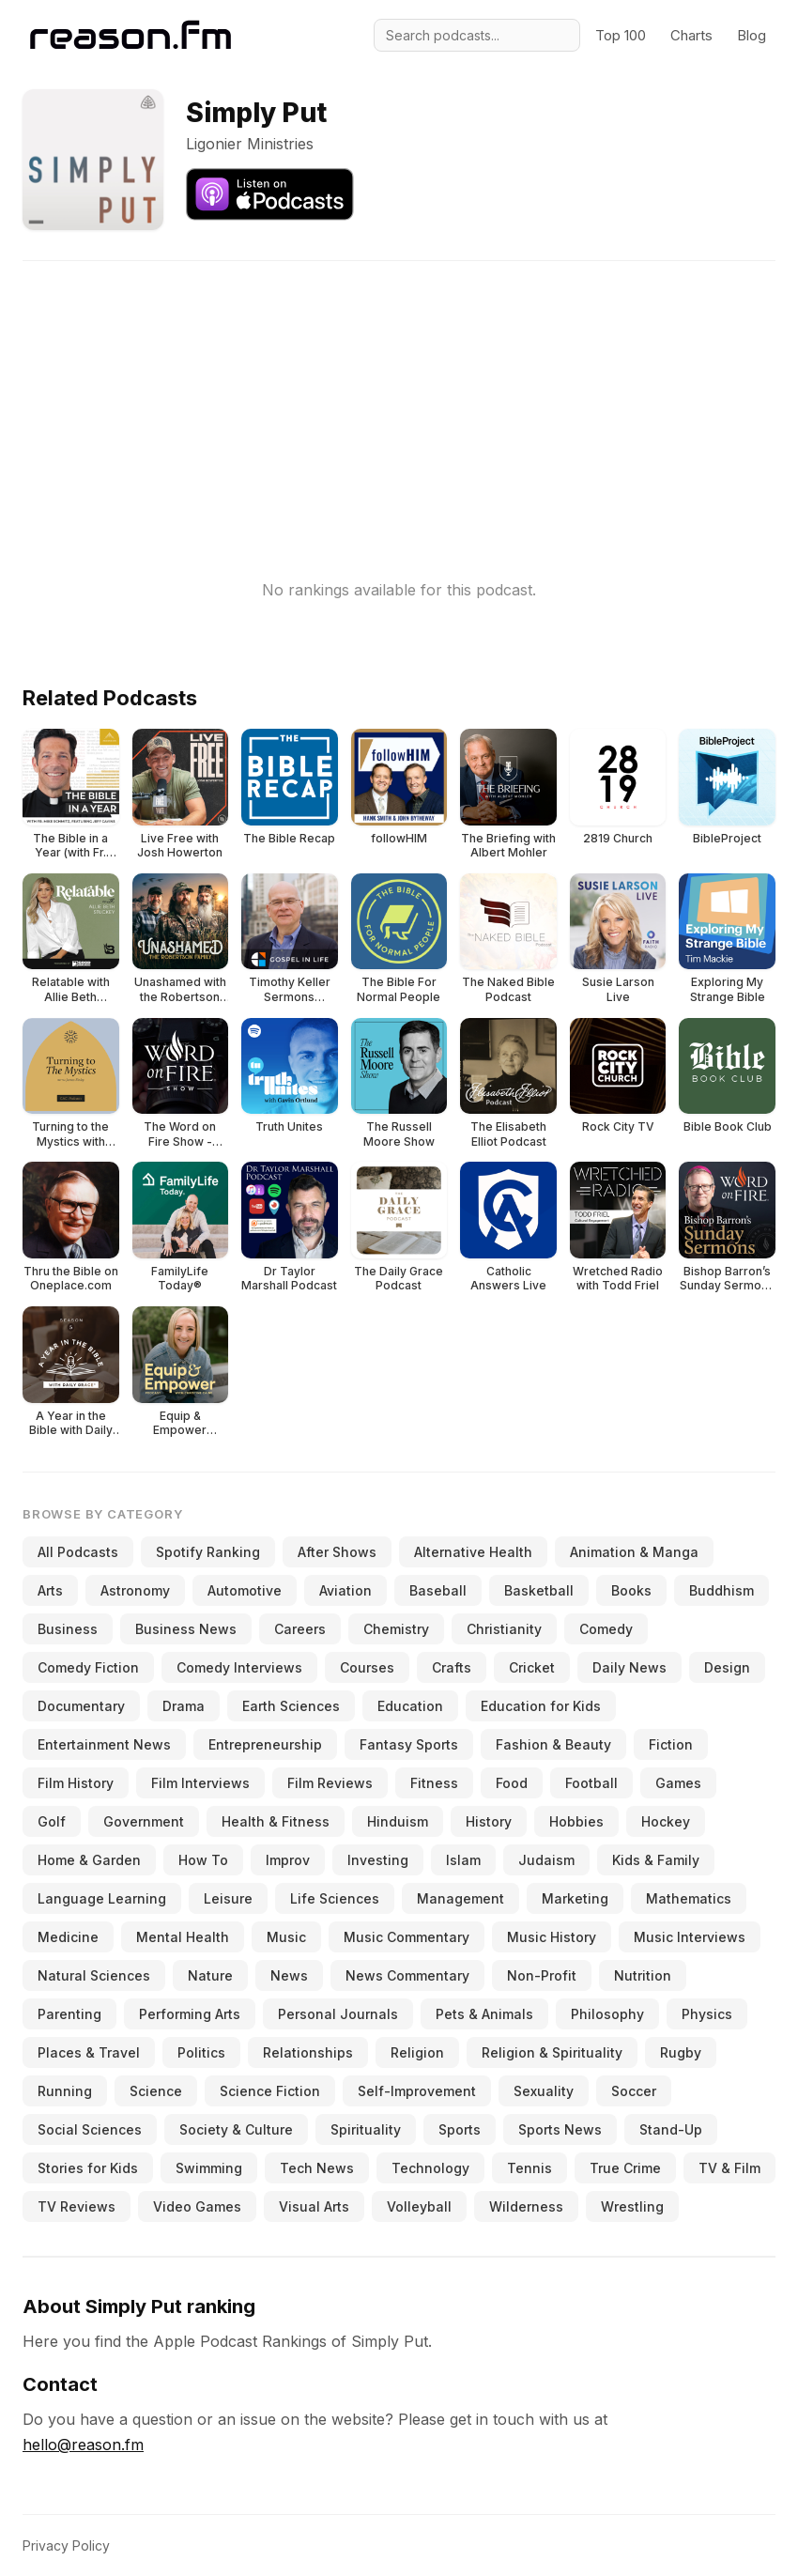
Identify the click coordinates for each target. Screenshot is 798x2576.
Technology (430, 2168)
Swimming (209, 2168)
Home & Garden (89, 1860)
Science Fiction (270, 2091)
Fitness (434, 1783)
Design (727, 1667)
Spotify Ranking (208, 1552)
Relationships (308, 2052)
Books (631, 1590)
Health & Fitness (276, 1821)
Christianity (504, 1629)
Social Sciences (90, 2129)
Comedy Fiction (88, 1667)
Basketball (539, 1590)
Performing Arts (189, 2014)
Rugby (680, 2052)
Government (143, 1821)
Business (68, 1629)
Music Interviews (689, 1937)
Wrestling (632, 2206)
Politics (201, 2052)
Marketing (575, 1898)
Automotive (244, 1590)
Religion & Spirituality (552, 2052)
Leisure (228, 1898)
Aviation (345, 1590)
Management (460, 1898)
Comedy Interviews (239, 1667)
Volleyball (419, 2206)
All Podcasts (78, 1552)
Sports (459, 2129)
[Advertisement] (399, 392)
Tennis (529, 2168)
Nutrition (642, 1975)
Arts (50, 1590)
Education (410, 1706)
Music (286, 1937)
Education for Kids (541, 1706)
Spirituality (365, 2129)
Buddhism (721, 1590)
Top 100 (620, 35)
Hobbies (576, 1821)
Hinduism (397, 1821)
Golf (52, 1821)
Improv (288, 1860)
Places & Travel (89, 2052)
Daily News (629, 1667)
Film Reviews (330, 1783)
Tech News (317, 2168)
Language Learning (102, 1898)
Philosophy (607, 2014)
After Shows (337, 1552)
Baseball (438, 1590)
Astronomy (135, 1590)
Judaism (546, 1860)
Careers (300, 1629)
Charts (691, 35)
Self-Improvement (417, 2091)
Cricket (532, 1667)
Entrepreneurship (265, 1744)
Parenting (69, 2014)
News (289, 1975)
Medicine (68, 1937)
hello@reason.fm (83, 2444)
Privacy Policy (66, 2545)
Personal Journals (338, 2014)
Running (65, 2091)
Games (678, 1783)
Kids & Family (655, 1860)
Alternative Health (473, 1552)
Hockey (665, 1821)
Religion (417, 2052)
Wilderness (526, 2206)
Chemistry (396, 1629)
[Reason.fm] (130, 35)
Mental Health (182, 1937)
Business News (186, 1629)
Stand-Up (670, 2129)
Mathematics (688, 1898)
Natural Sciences (94, 1975)
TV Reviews (76, 2206)
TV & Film (729, 2168)
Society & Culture (236, 2129)
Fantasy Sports (409, 1744)
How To (203, 1860)
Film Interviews (200, 1783)
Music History (551, 1937)
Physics (707, 2014)
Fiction (671, 1744)
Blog (751, 35)
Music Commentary (406, 1937)
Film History (76, 1783)
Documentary (81, 1706)
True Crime (625, 2168)
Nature (210, 1975)
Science (156, 2091)
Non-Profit (541, 1975)
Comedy (606, 1629)
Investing (377, 1860)
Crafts (451, 1667)
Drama (183, 1706)
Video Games (197, 2206)
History (489, 1821)
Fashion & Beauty (553, 1744)
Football (591, 1783)
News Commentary (407, 1975)
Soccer (633, 2091)
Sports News (560, 2129)
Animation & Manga (634, 1552)
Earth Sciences (291, 1706)
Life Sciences (334, 1898)
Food (512, 1783)
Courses (367, 1667)
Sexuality (544, 2091)
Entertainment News (104, 1744)
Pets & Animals (484, 2014)
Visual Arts (314, 2206)
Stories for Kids (88, 2168)
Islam (463, 1860)
